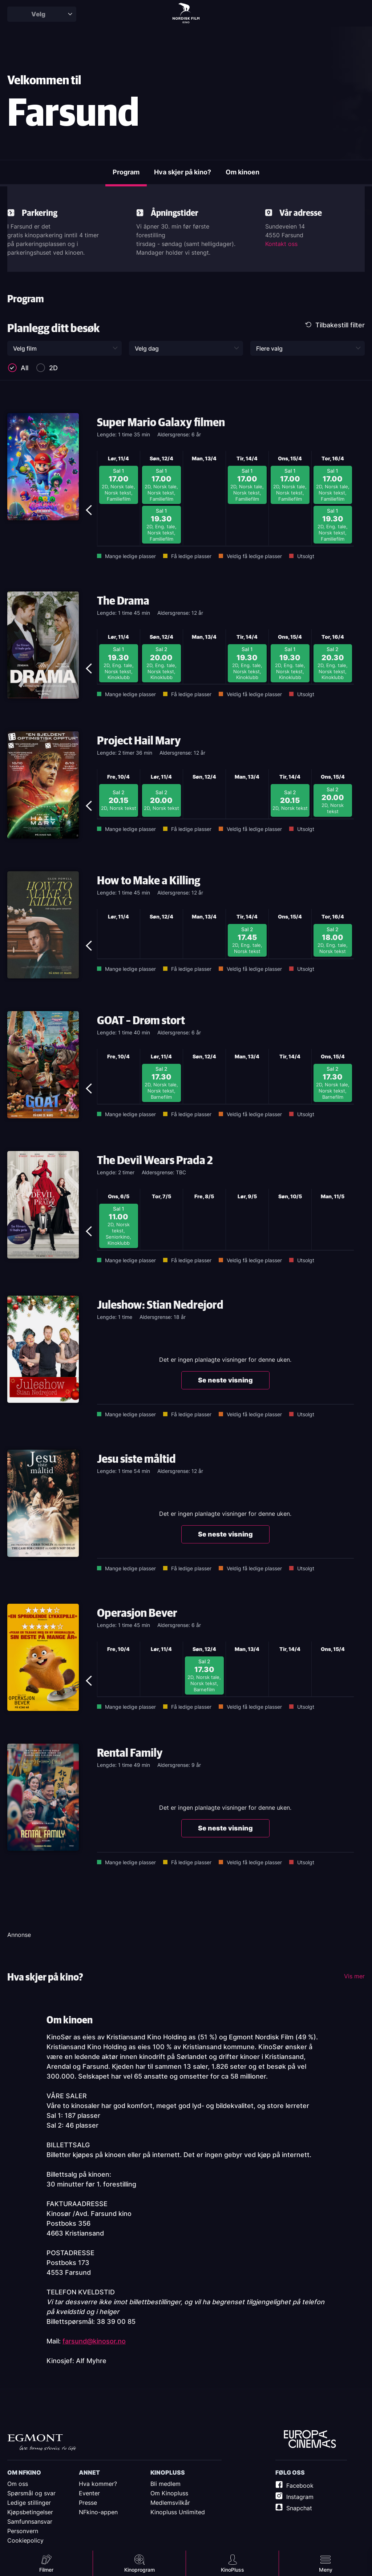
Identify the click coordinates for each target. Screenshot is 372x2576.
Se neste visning (225, 1382)
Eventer (89, 2493)
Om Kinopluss (169, 2493)
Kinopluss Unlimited (177, 2512)
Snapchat (299, 2508)
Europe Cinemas (309, 2439)
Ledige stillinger (29, 2502)
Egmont (41, 2442)
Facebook (300, 2485)
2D (53, 370)
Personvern (22, 2531)
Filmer (46, 2570)
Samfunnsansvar (29, 2521)
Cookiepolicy (25, 2540)
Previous (90, 456)
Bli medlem (165, 2483)
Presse (88, 2502)
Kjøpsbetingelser (30, 2512)
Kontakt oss (281, 246)
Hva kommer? (98, 2483)
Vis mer (354, 1978)
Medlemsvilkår (170, 2502)
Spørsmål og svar (31, 2493)
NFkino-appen (98, 2512)
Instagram (300, 2496)
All (24, 370)
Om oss (17, 2483)
